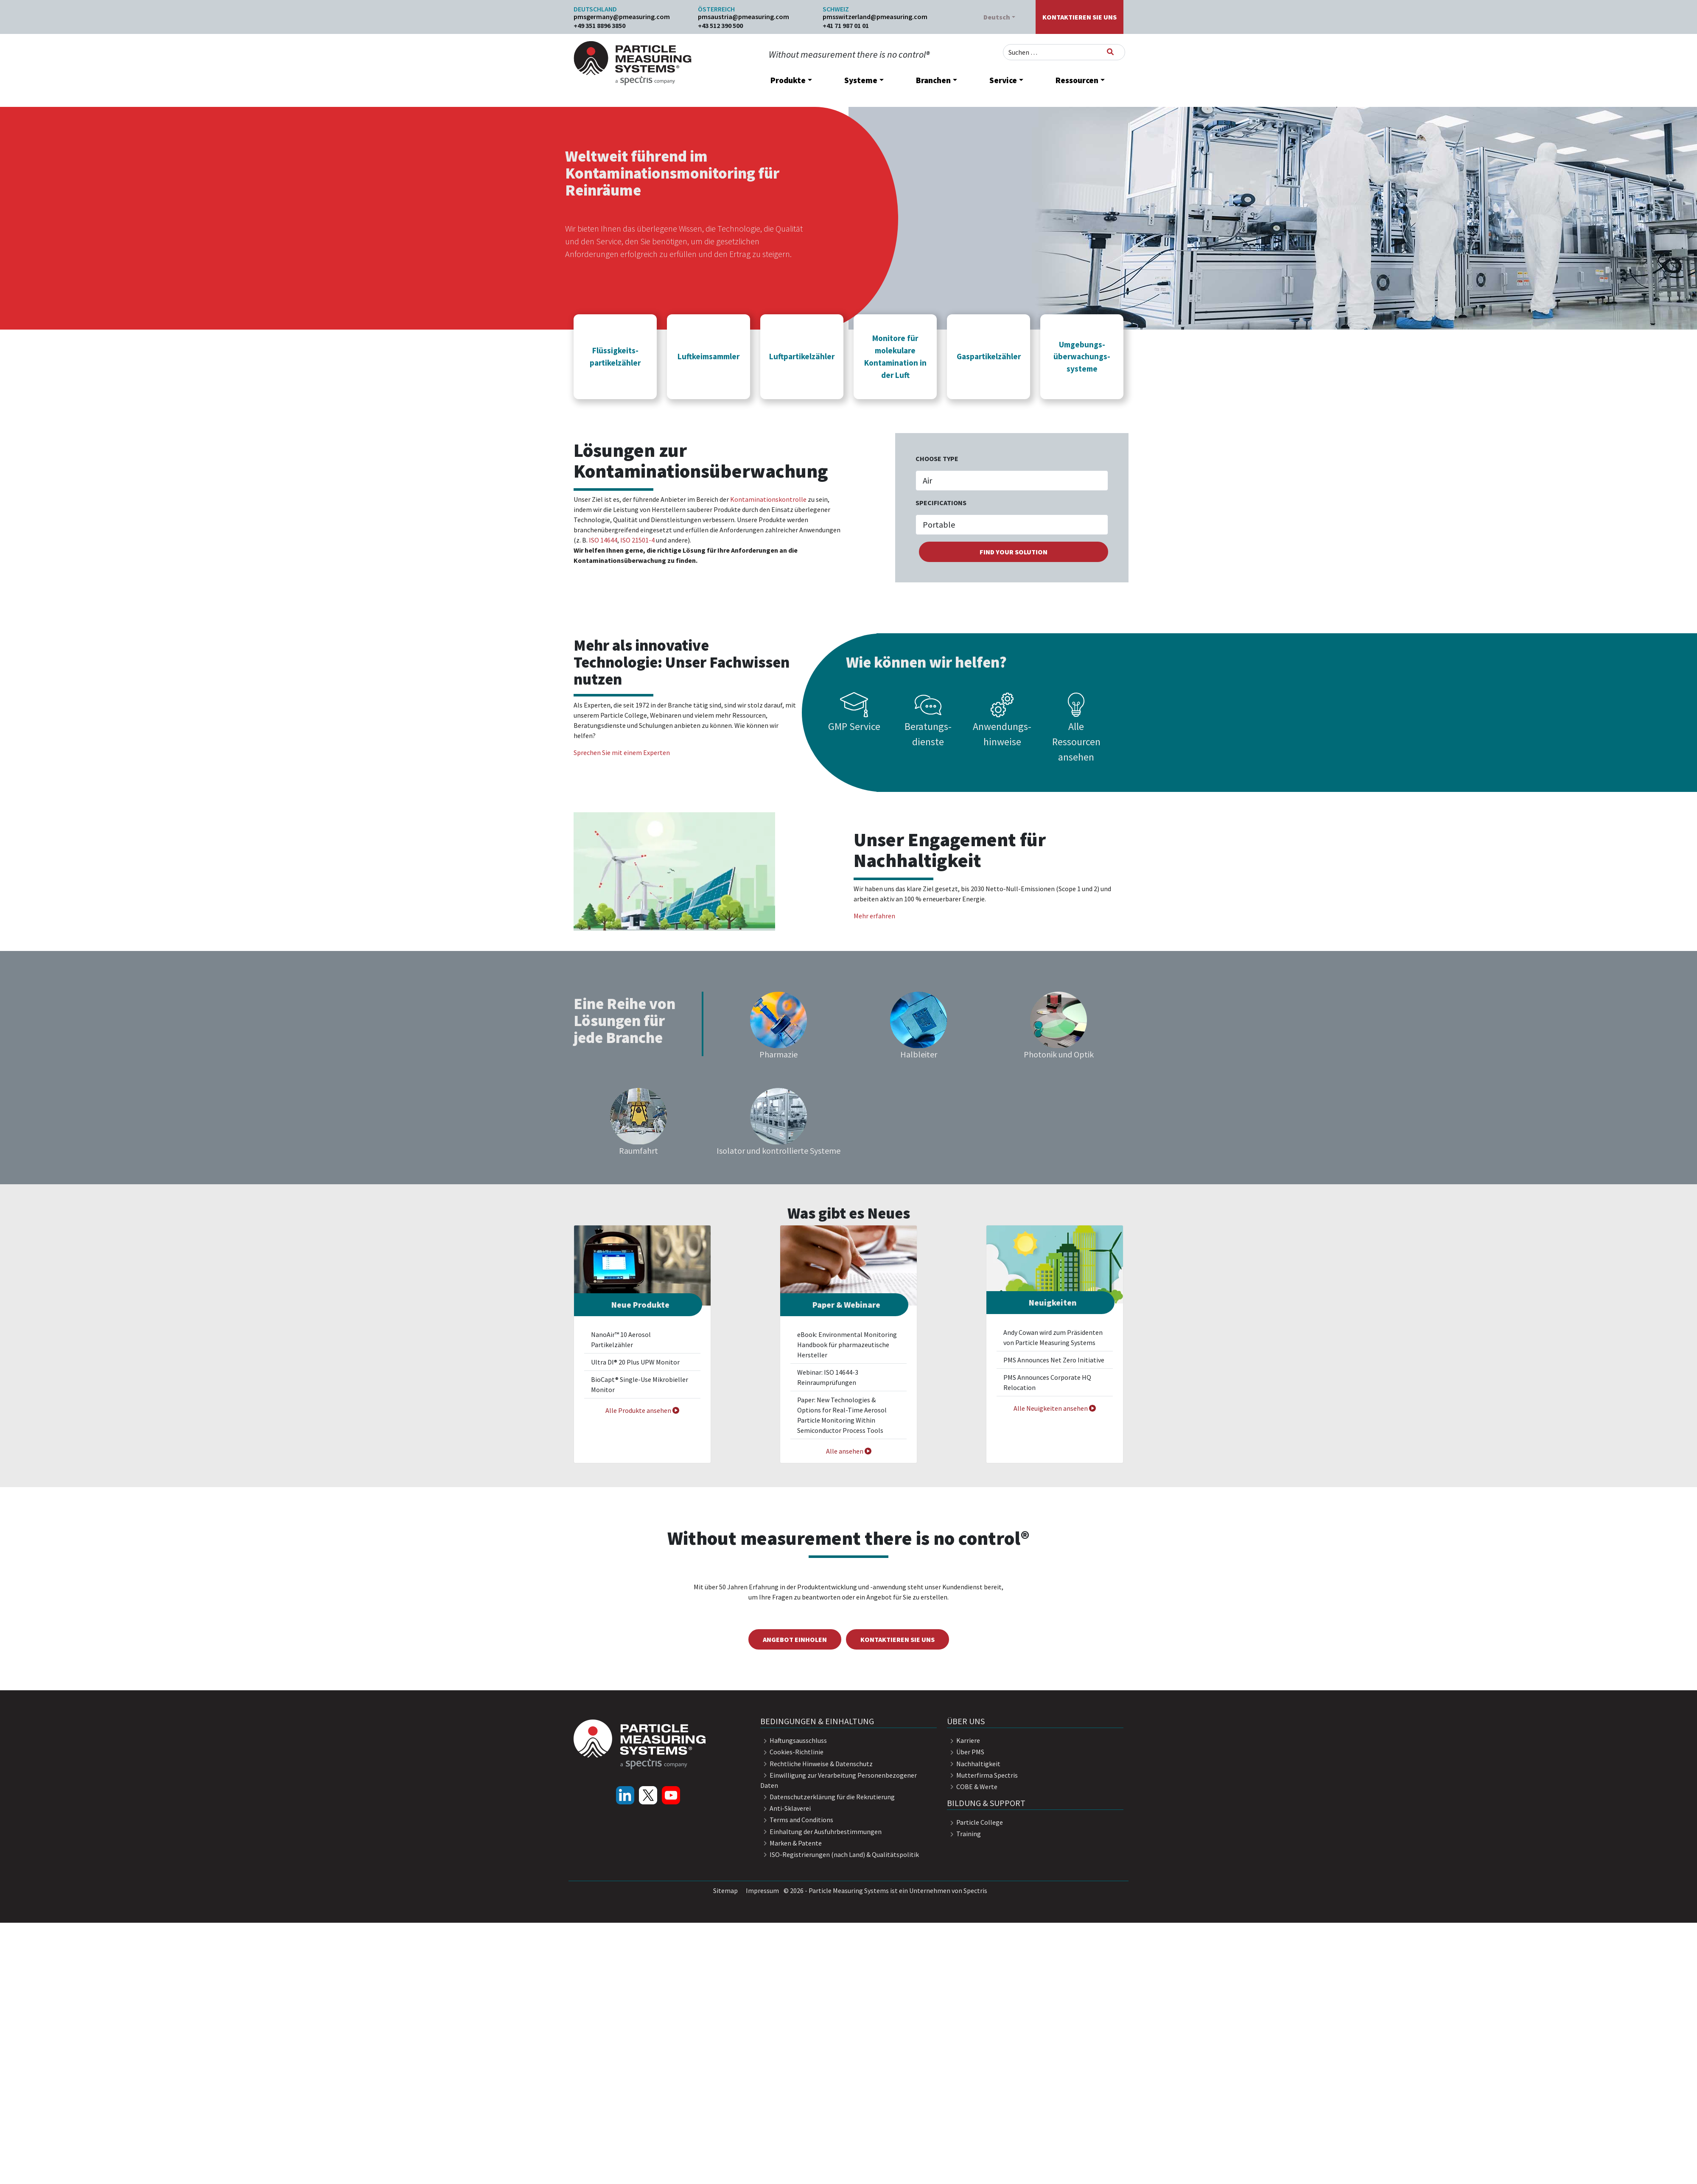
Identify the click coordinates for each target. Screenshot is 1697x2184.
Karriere (963, 1740)
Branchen (933, 80)
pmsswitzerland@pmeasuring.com (875, 16)
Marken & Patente (791, 1843)
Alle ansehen (848, 1451)
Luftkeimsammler (708, 356)
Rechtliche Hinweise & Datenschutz (816, 1763)
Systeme (860, 80)
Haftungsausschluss (793, 1740)
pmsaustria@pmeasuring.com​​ (743, 16)
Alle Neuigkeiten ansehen (1055, 1408)
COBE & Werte (972, 1786)
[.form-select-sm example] (1012, 525)
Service (1003, 80)
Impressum (762, 1890)
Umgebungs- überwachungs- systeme (1081, 356)
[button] (615, 356)
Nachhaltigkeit (973, 1763)
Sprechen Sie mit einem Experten (622, 752)
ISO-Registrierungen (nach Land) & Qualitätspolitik (839, 1854)
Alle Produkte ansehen (642, 1410)
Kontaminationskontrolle (768, 499)
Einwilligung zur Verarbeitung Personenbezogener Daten (838, 1780)
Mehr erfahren (874, 916)
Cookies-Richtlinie (791, 1752)
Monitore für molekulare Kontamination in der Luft (895, 356)
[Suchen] (1110, 51)
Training (964, 1833)
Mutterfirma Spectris (982, 1775)
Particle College (975, 1822)
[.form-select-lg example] (1012, 480)
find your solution (1013, 552)
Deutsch (996, 17)
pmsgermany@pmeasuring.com (622, 16)
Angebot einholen (795, 1639)
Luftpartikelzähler (801, 356)
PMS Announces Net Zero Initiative (1053, 1360)
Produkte (788, 80)
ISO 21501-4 (637, 540)
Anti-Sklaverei (785, 1808)
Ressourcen (1077, 80)
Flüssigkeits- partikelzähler (615, 356)
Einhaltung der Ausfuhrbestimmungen (821, 1831)
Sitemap (725, 1890)
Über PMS (965, 1752)
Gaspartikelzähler (989, 356)
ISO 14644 (603, 540)
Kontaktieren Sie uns (1079, 17)
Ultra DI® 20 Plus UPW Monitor (635, 1362)
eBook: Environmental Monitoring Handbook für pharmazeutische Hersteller (847, 1344)
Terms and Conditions (796, 1819)
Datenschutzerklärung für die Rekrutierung (827, 1797)
